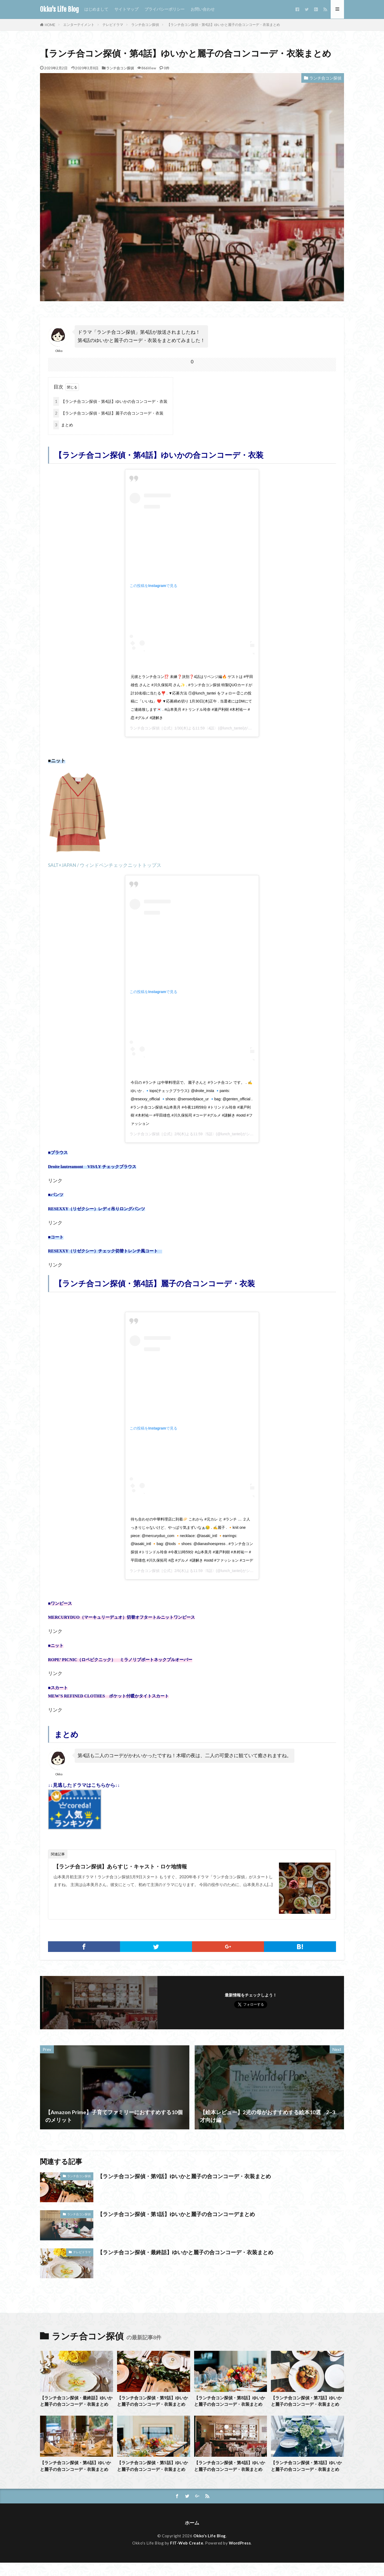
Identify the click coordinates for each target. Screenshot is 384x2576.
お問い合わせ (203, 9)
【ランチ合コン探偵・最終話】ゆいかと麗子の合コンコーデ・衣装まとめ (185, 2252)
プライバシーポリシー (165, 9)
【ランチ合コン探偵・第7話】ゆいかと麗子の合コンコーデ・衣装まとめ (307, 2404)
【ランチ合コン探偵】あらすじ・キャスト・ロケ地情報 (120, 1866)
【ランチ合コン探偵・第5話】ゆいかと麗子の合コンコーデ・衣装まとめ (153, 2476)
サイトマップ (126, 9)
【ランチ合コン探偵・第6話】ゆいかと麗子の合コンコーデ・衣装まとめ (76, 2476)
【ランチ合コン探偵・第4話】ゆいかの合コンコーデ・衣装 (110, 401)
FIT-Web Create (186, 2556)
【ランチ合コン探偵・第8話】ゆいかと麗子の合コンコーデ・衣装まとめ (230, 2404)
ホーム (192, 2536)
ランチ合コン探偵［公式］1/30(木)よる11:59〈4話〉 (174, 728)
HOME (50, 24)
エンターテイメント (78, 24)
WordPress (240, 2556)
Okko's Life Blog (59, 9)
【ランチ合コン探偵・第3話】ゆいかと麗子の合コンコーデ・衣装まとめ (307, 2476)
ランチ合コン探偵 (145, 24)
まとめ (63, 424)
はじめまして (96, 9)
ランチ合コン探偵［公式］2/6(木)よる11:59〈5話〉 (173, 1134)
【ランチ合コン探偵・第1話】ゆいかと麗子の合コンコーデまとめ (176, 2214)
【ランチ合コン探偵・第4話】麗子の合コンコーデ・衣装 (108, 413)
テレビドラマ (112, 24)
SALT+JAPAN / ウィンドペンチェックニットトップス (104, 865)
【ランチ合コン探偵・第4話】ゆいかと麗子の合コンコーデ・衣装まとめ (223, 24)
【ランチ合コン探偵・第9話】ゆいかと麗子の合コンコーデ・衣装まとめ (184, 2176)
